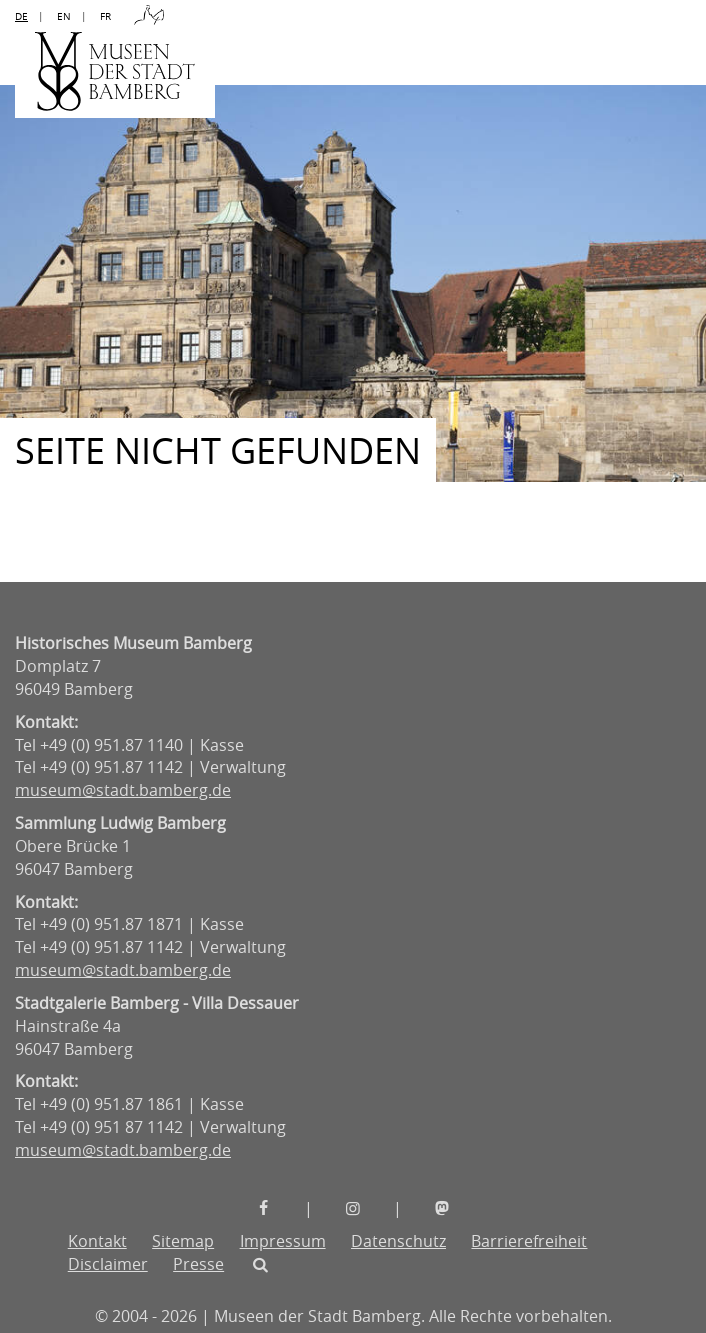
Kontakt (97, 1241)
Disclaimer (108, 1264)
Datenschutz (398, 1241)
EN (64, 16)
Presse (198, 1264)
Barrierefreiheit (529, 1241)
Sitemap (183, 1241)
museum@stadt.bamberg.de (123, 790)
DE (21, 16)
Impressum (283, 1241)
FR (105, 16)
